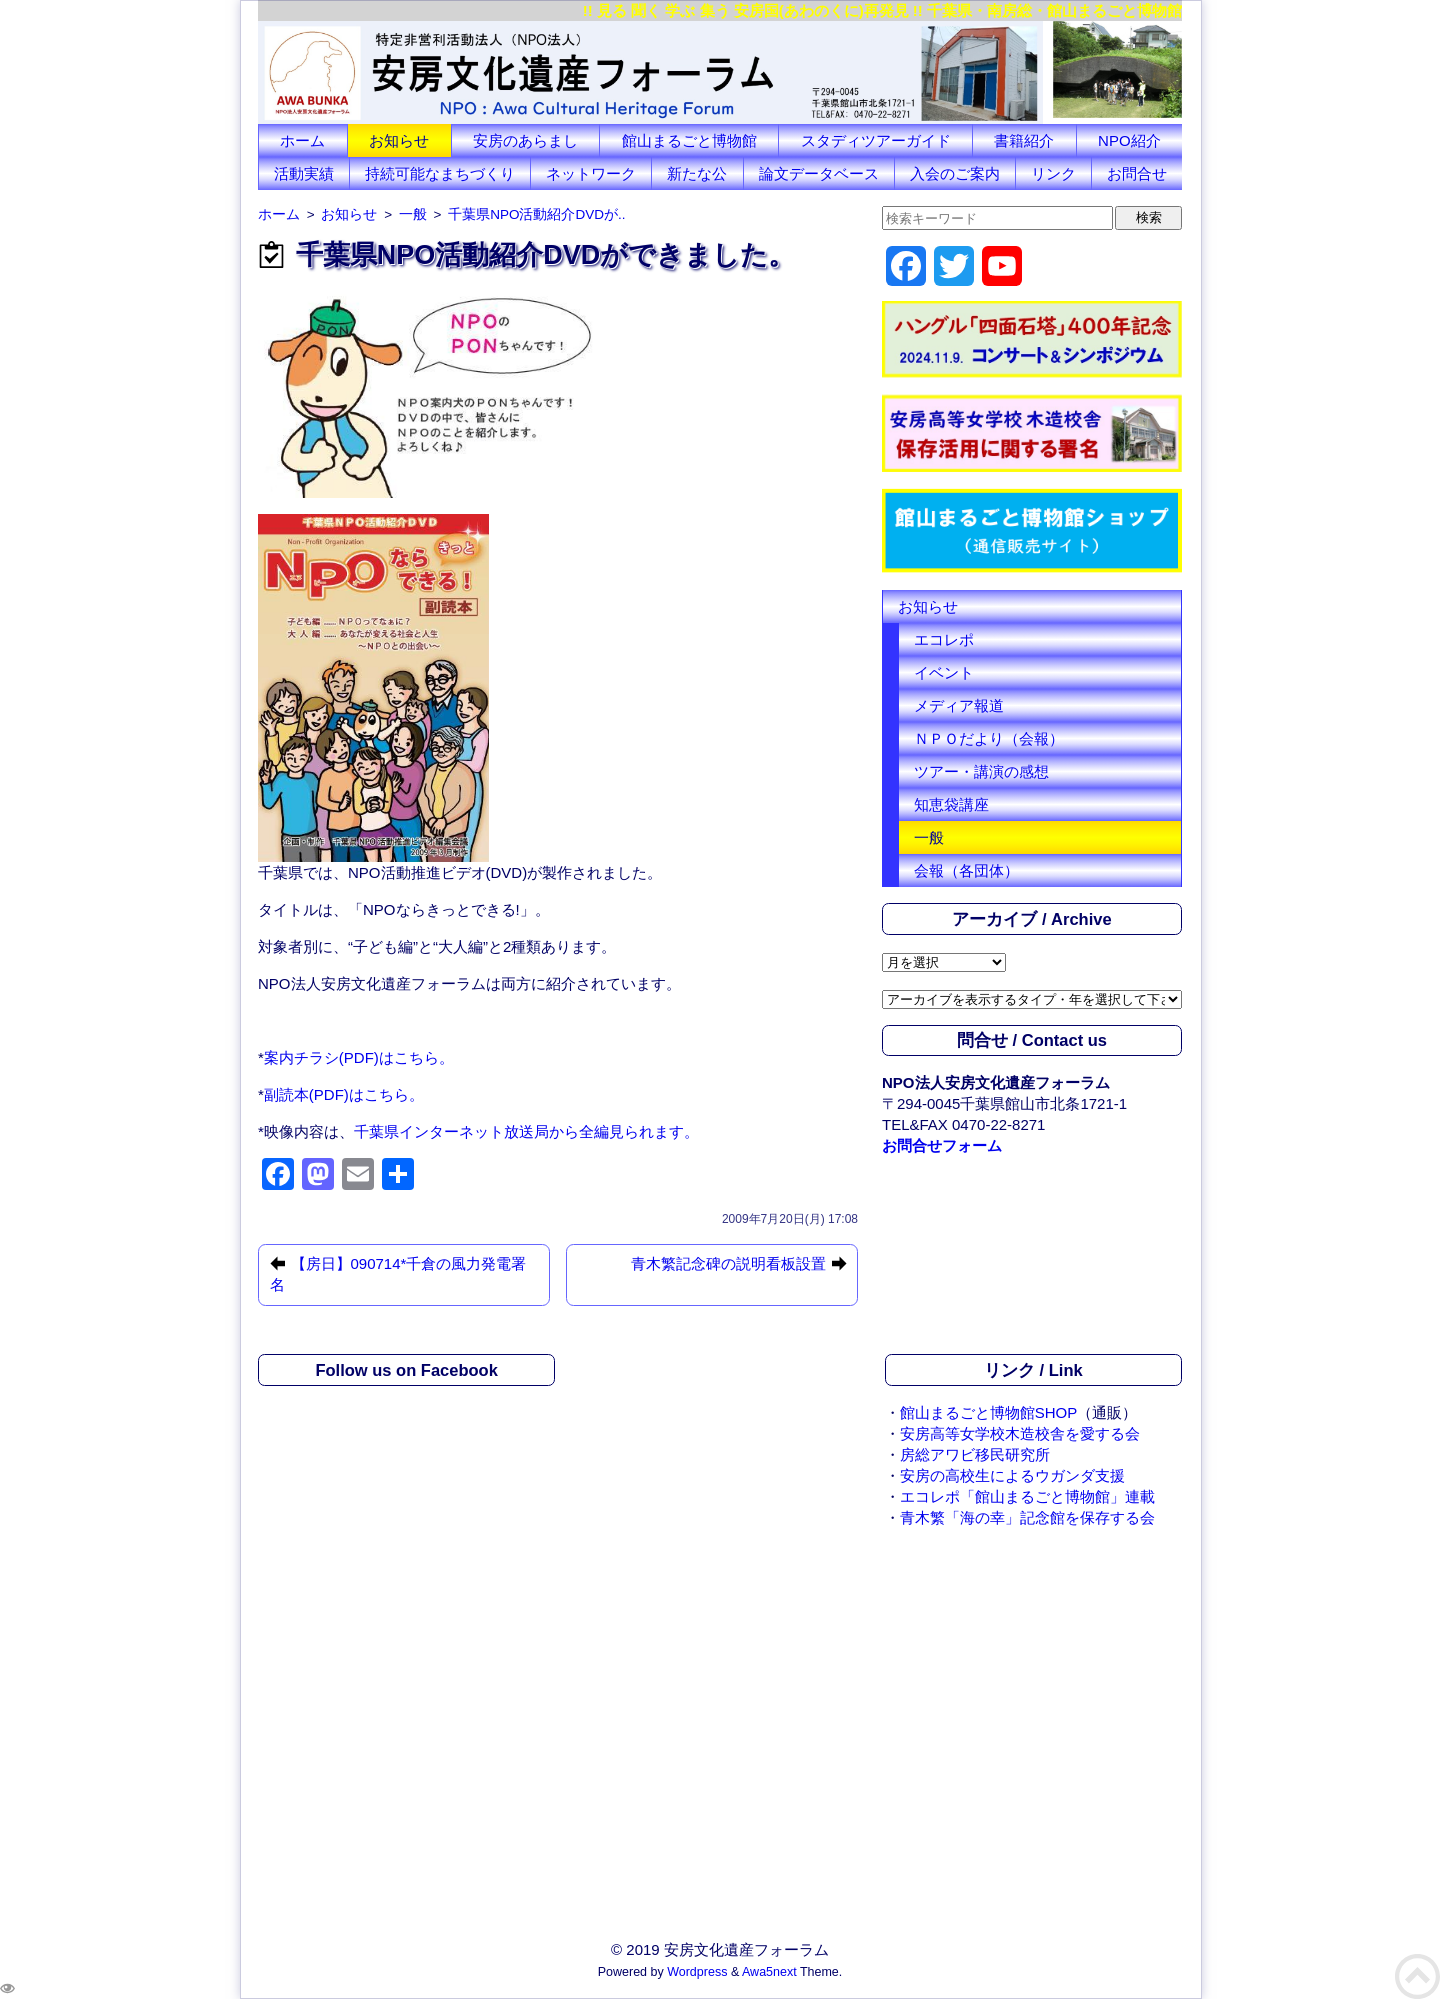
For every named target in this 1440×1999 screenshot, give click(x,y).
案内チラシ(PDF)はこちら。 (359, 1057)
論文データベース (819, 173)
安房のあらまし (525, 140)
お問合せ (1137, 173)
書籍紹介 (1024, 140)
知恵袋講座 (951, 804)
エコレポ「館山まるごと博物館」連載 (1027, 1496)
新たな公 (697, 173)
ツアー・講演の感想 (981, 771)
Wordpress (697, 1972)
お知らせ (399, 140)
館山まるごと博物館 (689, 140)
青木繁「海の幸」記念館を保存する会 (1027, 1517)
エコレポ (944, 639)
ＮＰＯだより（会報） (989, 738)
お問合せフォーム (942, 1145)
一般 (929, 837)
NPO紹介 (1129, 140)
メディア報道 (959, 705)
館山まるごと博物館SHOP (989, 1412)
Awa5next (769, 1972)
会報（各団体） (966, 870)
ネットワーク (591, 173)
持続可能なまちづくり (440, 173)
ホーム (302, 140)
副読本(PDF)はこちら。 (344, 1094)
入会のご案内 (955, 173)
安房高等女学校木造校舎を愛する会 (1020, 1433)
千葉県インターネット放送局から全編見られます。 (526, 1131)
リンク (1053, 173)
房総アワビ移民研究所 (975, 1454)
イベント (944, 672)
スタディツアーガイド (876, 140)
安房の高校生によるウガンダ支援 (1012, 1475)
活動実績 (304, 173)
